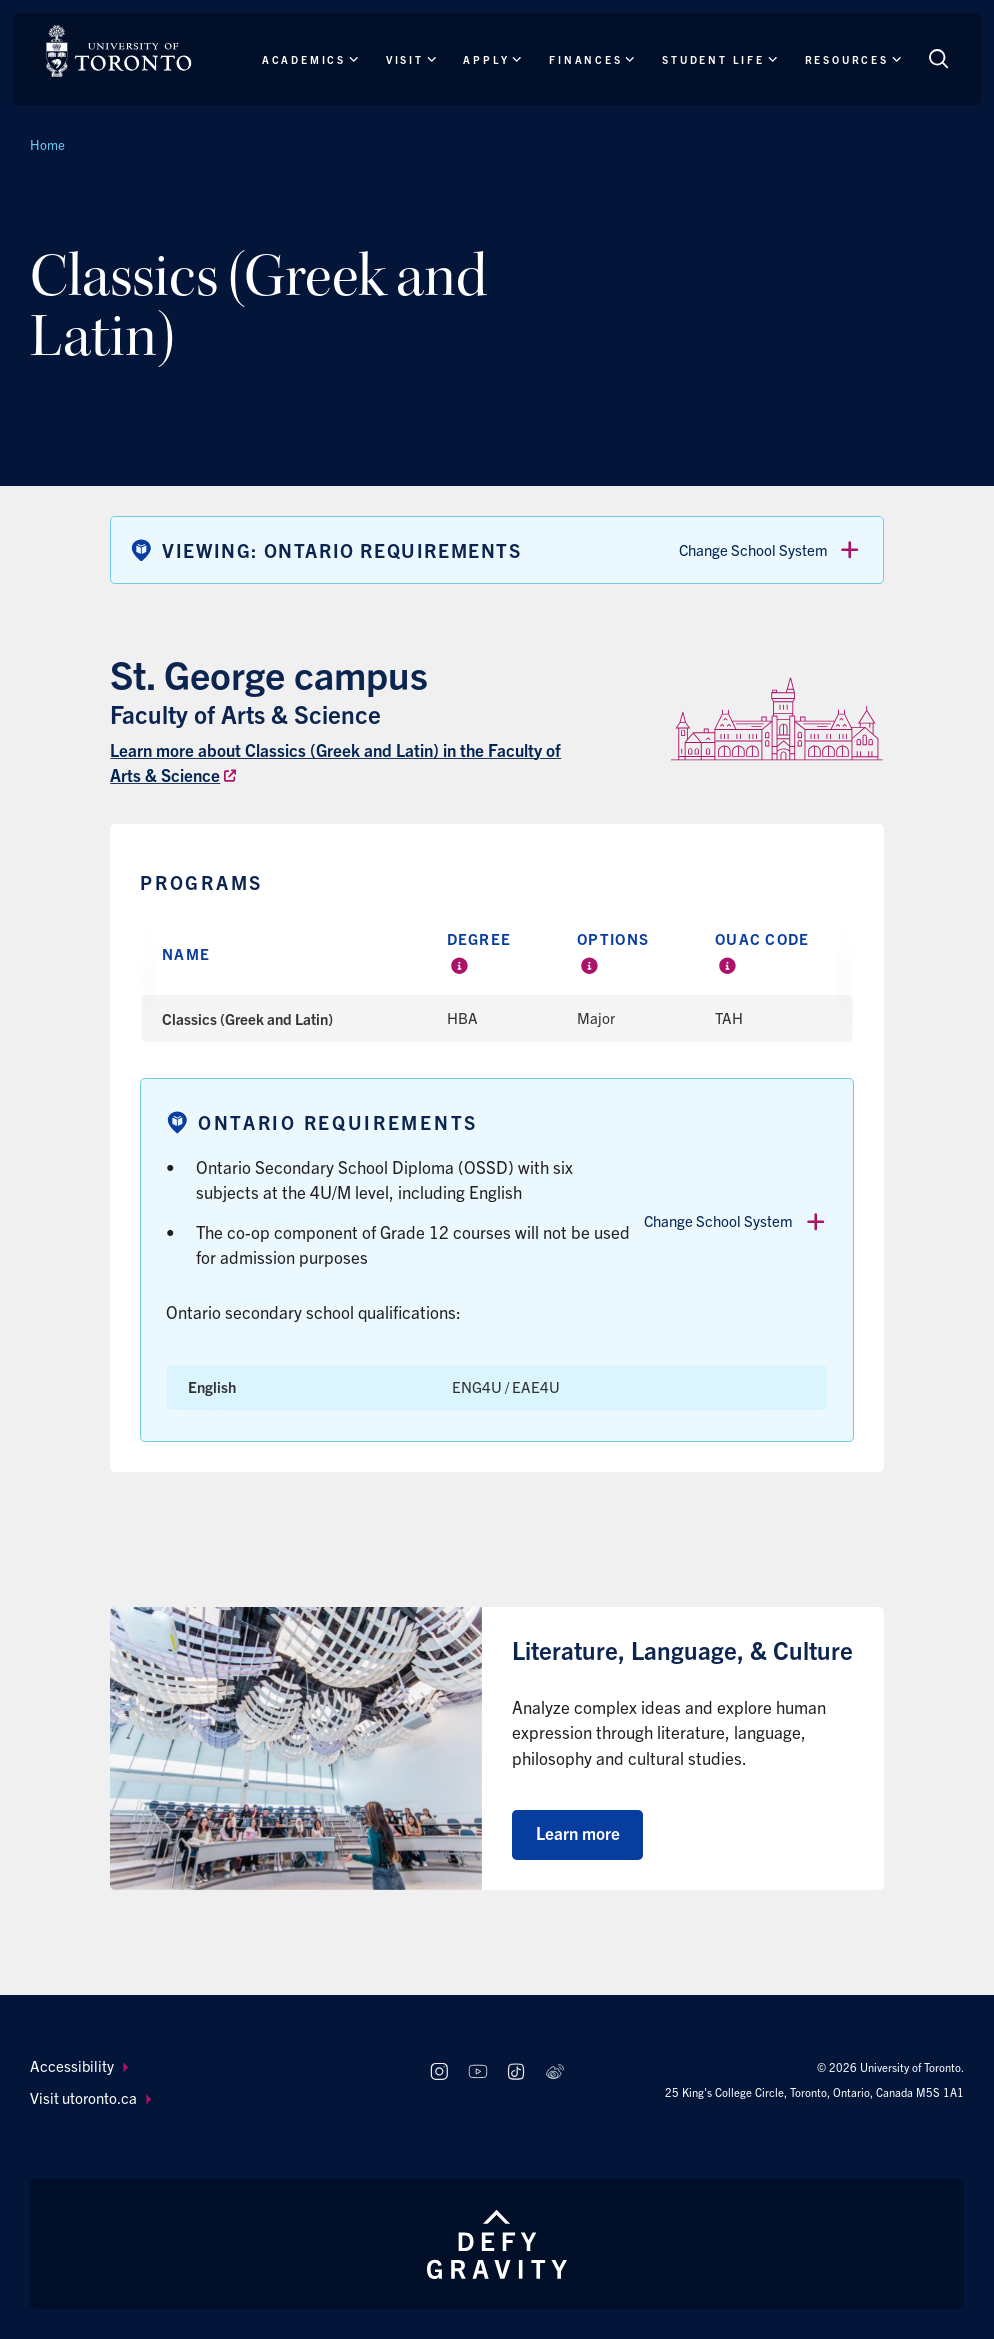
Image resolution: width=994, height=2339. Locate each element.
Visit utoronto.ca (90, 2097)
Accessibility (79, 2065)
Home (47, 144)
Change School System (771, 550)
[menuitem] (211, 2066)
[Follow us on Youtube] (477, 2071)
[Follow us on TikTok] (516, 2071)
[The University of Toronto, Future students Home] (118, 51)
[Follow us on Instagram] (438, 2071)
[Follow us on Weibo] (555, 2071)
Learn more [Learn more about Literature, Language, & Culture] (578, 1832)
